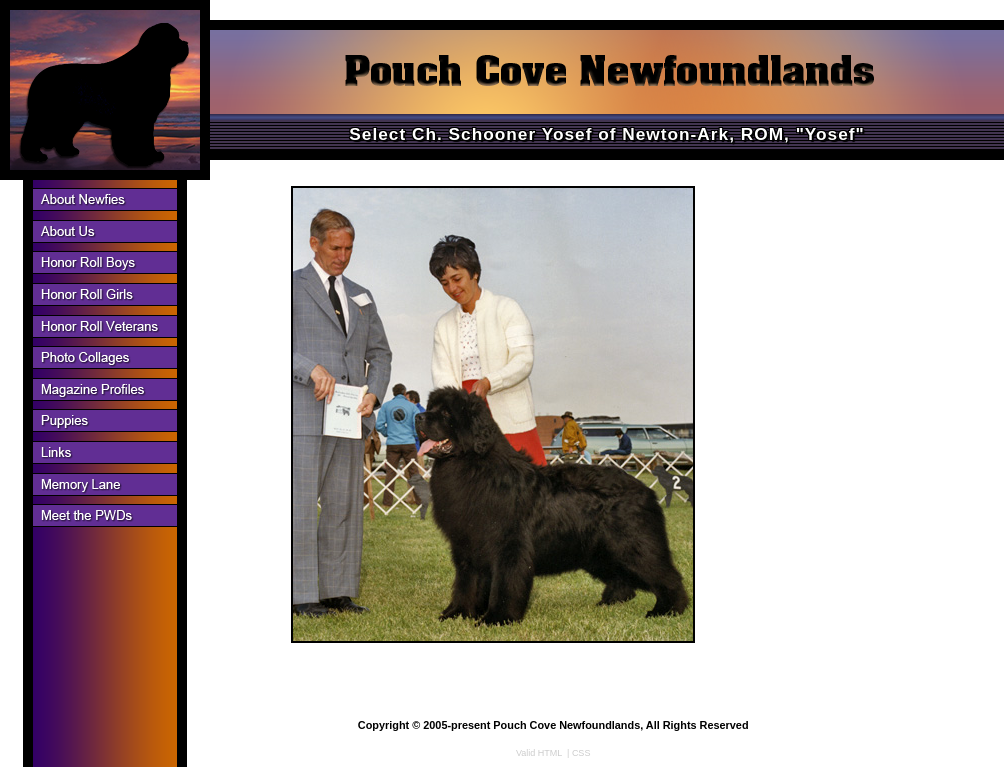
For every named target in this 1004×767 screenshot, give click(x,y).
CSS (581, 753)
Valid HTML (539, 753)
